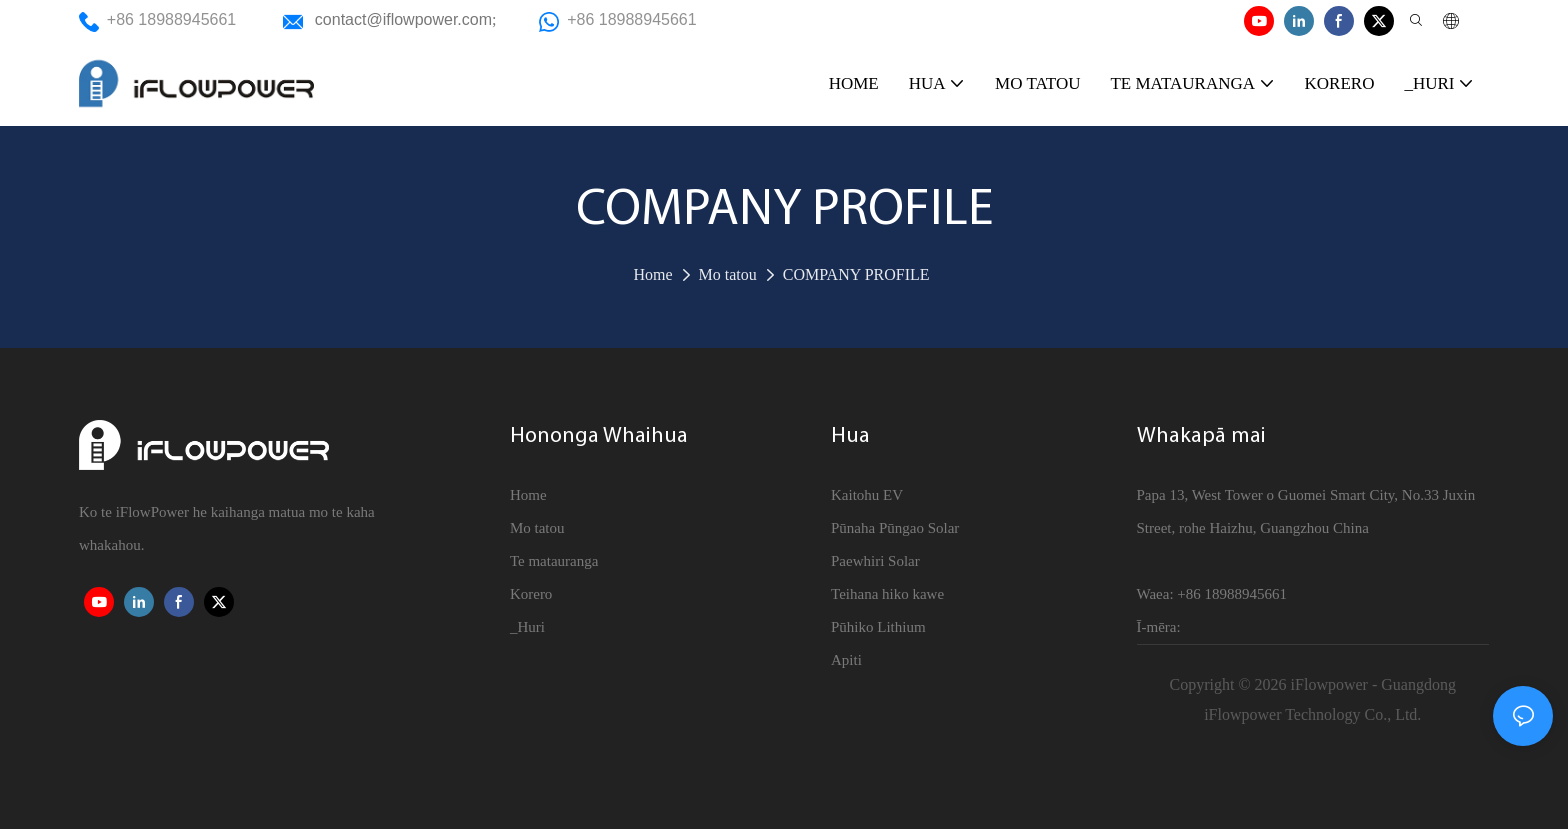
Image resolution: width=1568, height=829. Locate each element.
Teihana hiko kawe (887, 594)
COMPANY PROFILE (856, 274)
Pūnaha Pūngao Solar (895, 528)
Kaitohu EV (867, 495)
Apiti (846, 660)
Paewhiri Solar (875, 561)
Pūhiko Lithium (878, 627)
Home (652, 274)
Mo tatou (728, 274)
